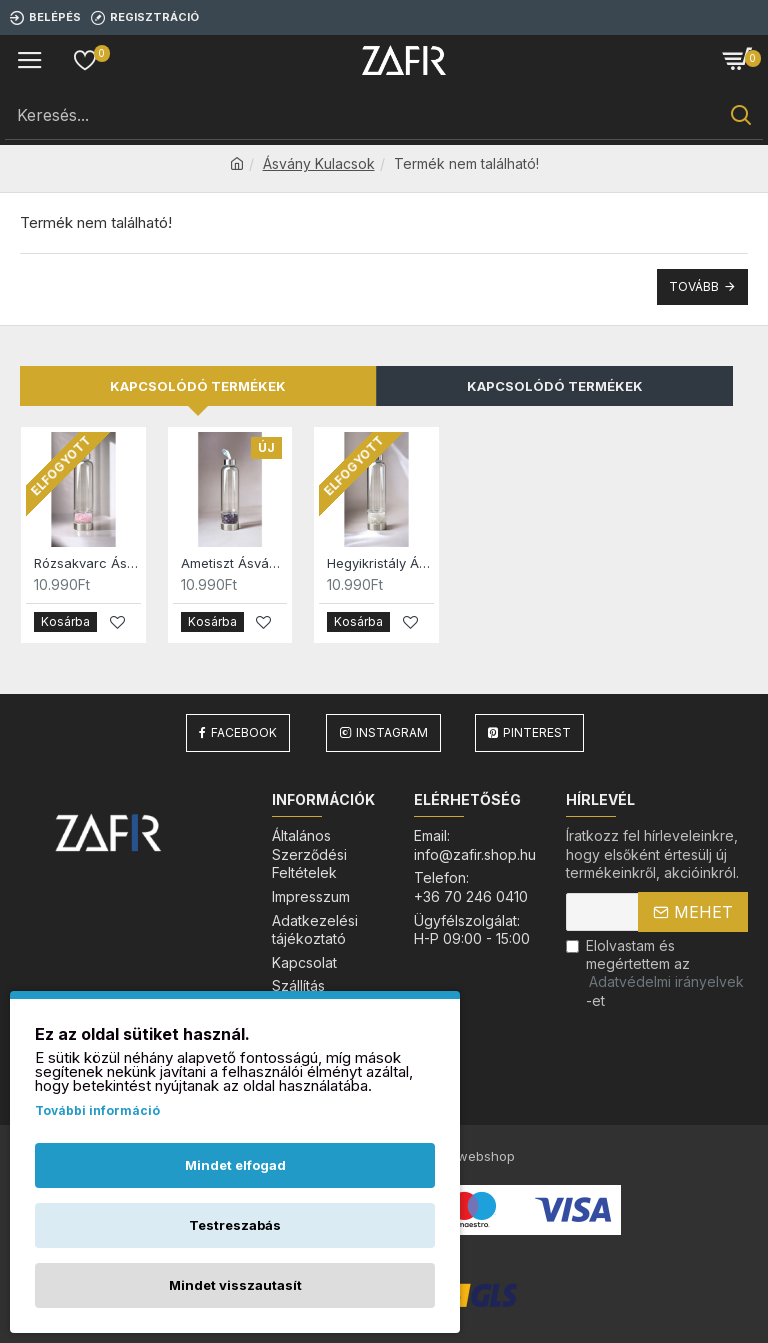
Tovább (694, 286)
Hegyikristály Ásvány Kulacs (380, 563)
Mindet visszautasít (235, 1285)
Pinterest (537, 732)
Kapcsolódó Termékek (555, 386)
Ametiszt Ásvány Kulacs (234, 563)
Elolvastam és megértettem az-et (656, 973)
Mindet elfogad (235, 1165)
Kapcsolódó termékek (198, 386)
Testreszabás (235, 1225)
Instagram (392, 732)
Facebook (244, 732)
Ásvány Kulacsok (319, 163)
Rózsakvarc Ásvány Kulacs (87, 563)
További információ (97, 1110)
